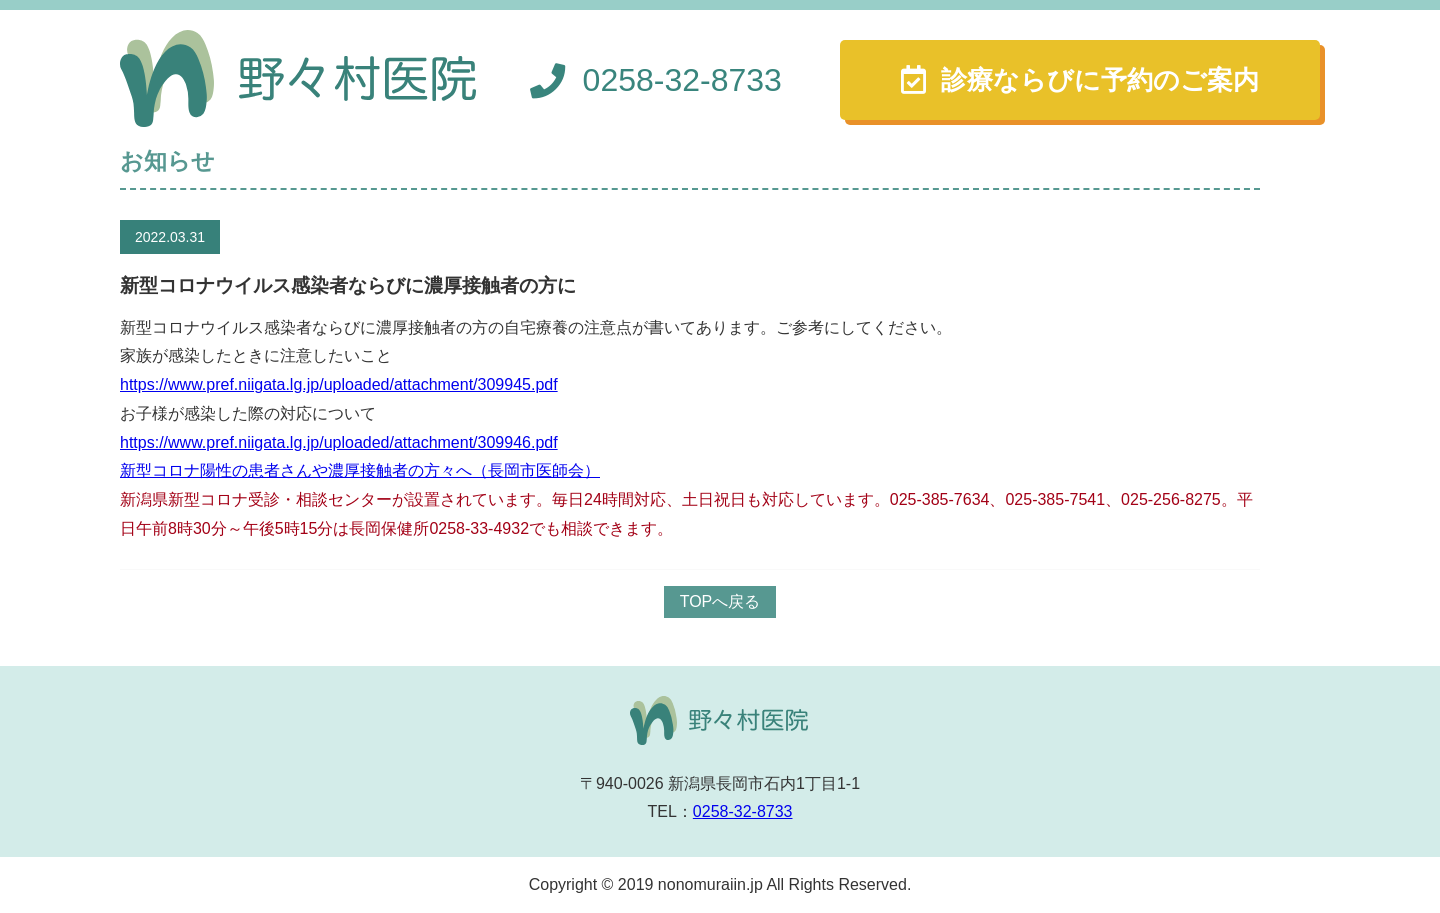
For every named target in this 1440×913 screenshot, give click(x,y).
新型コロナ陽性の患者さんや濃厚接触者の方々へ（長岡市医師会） (360, 470)
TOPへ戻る (720, 601)
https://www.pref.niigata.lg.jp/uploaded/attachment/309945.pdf (339, 384)
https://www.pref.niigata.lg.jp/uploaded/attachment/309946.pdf (339, 442)
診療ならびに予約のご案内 (1100, 80)
